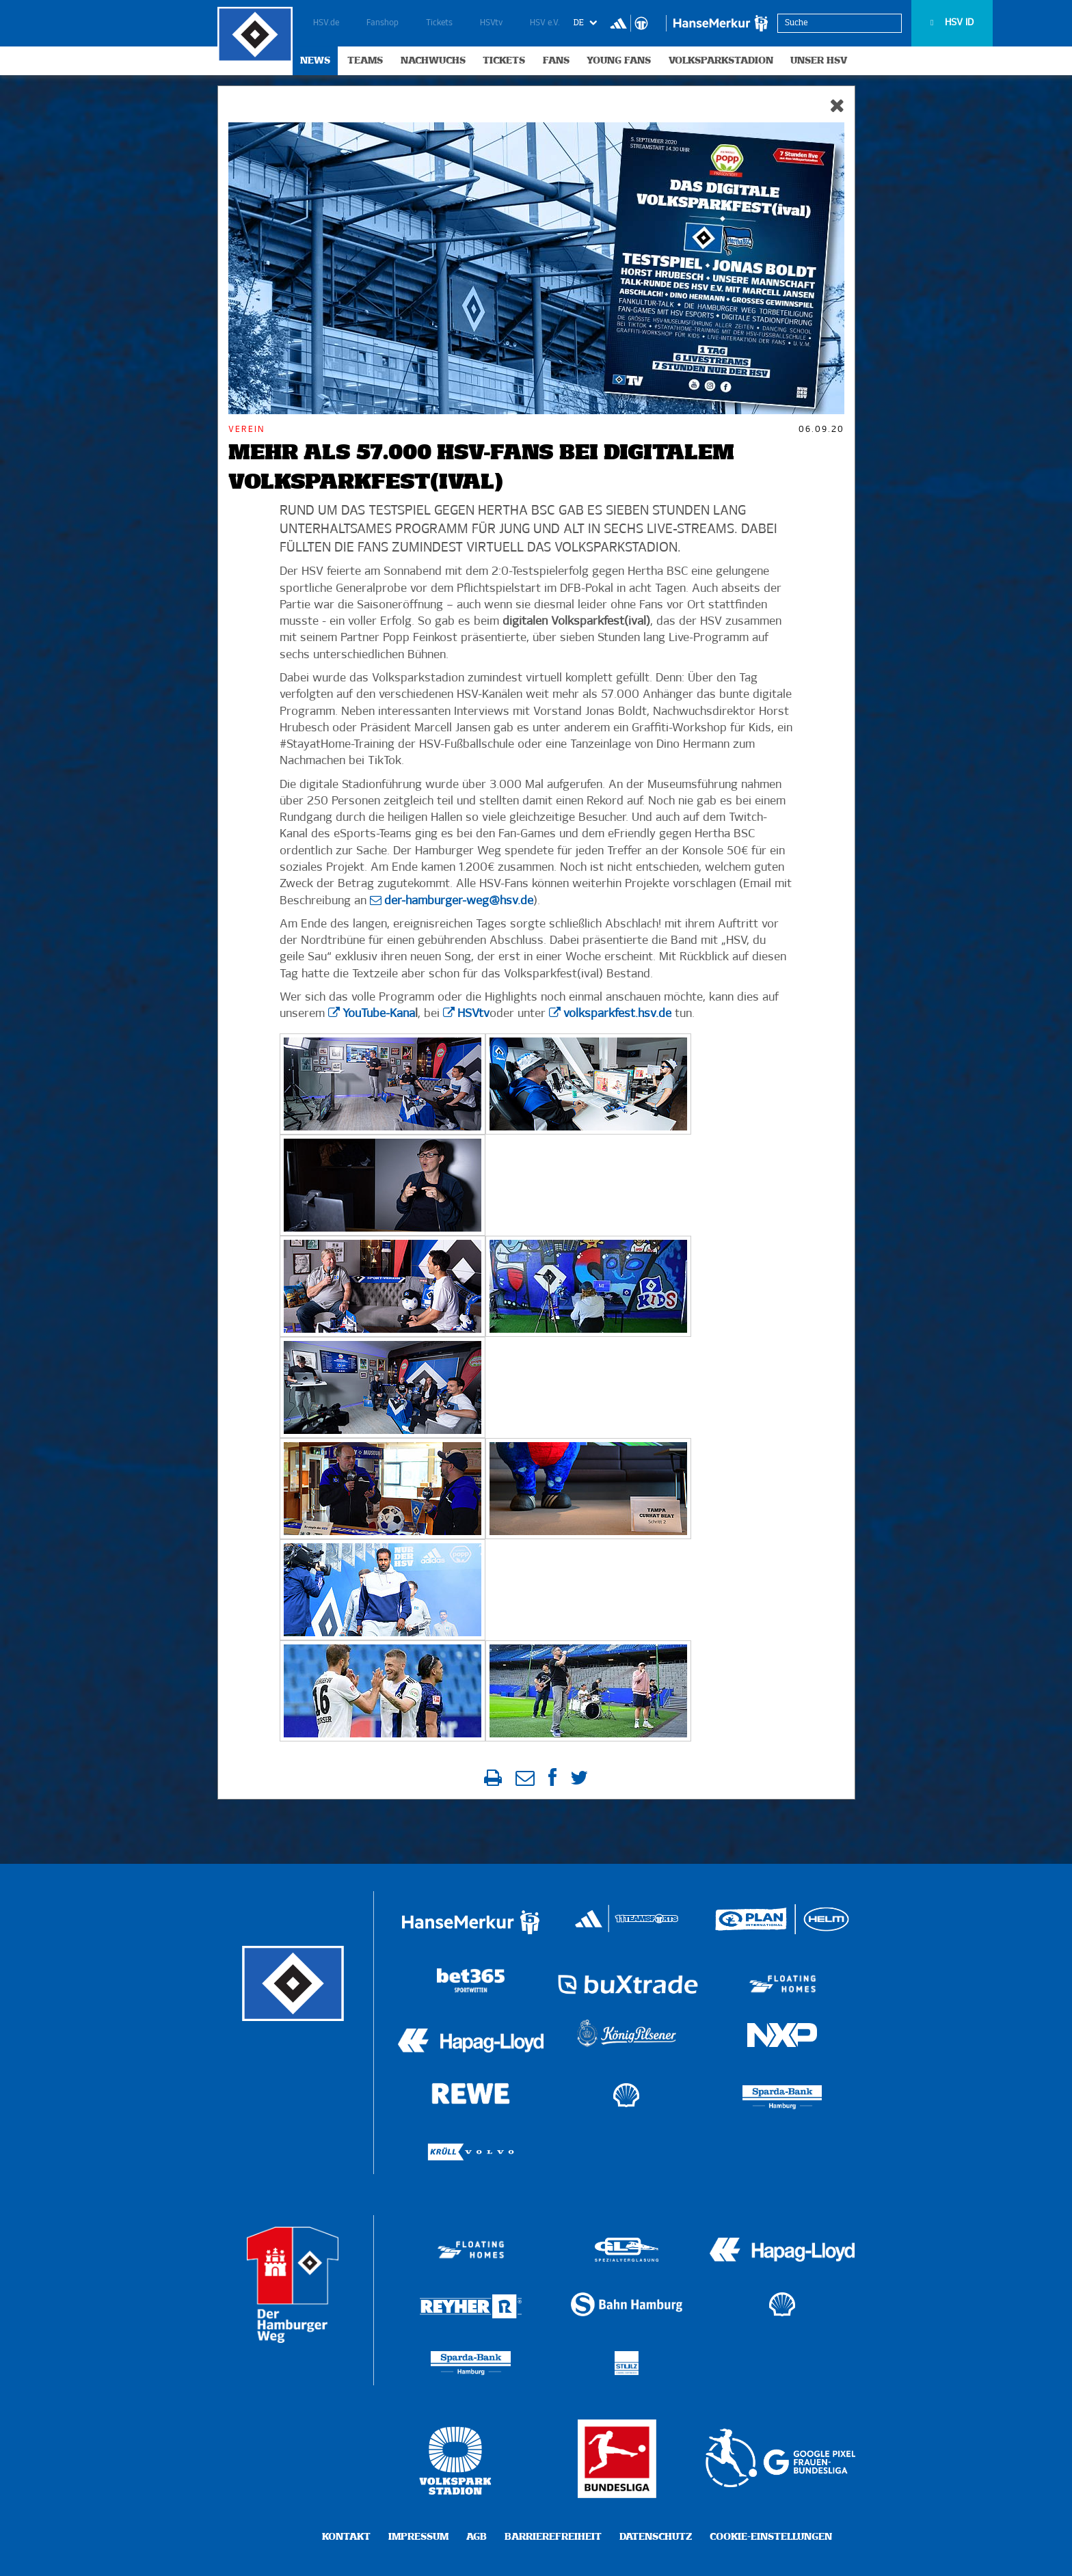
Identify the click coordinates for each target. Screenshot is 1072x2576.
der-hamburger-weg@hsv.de (458, 901)
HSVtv (491, 23)
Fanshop (382, 23)
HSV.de (326, 23)
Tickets (439, 23)
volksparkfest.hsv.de (617, 1014)
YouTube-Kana (379, 1014)
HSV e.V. (545, 23)
